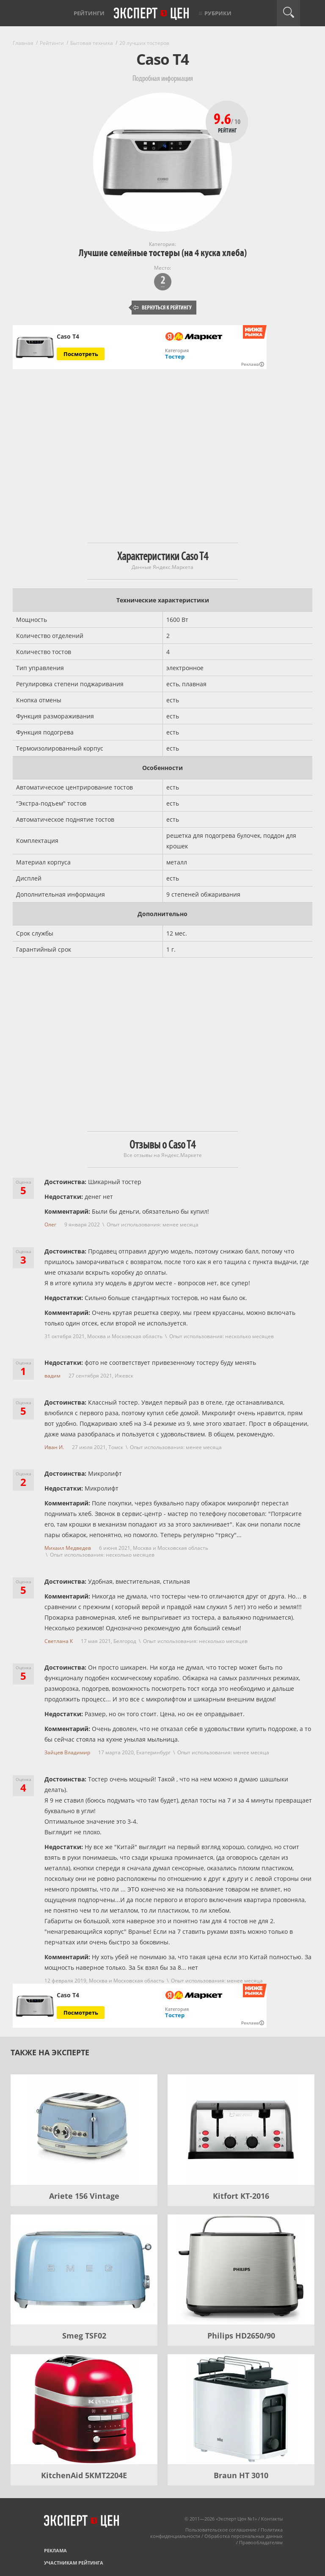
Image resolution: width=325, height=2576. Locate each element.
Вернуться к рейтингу (162, 308)
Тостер (175, 356)
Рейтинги (89, 13)
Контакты (272, 2518)
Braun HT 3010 (241, 2475)
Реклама (55, 2550)
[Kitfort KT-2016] (241, 2129)
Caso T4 (68, 336)
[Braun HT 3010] (241, 2409)
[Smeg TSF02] (84, 2269)
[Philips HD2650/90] (241, 2269)
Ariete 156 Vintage (84, 2196)
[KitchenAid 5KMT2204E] (84, 2409)
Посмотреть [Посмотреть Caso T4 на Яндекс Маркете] (80, 354)
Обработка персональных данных (243, 2536)
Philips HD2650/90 (241, 2335)
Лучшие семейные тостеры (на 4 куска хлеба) (163, 253)
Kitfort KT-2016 (241, 2196)
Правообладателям (261, 2542)
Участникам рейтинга (73, 2562)
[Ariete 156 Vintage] (84, 2129)
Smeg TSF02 (84, 2335)
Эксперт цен (152, 14)
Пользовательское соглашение (220, 2529)
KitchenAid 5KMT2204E (84, 2475)
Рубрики (217, 13)
